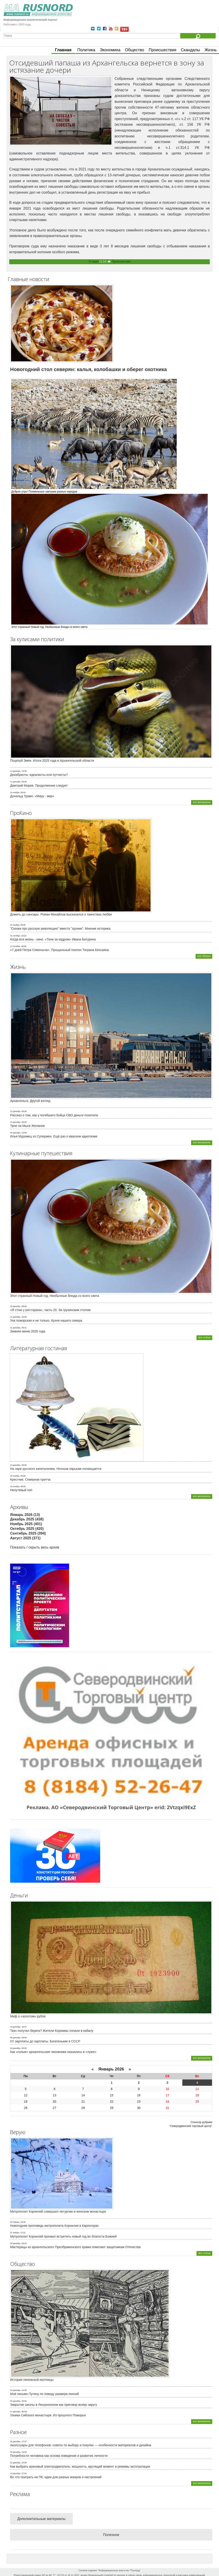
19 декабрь (15, 2027)
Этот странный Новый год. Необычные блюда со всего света (54, 1296)
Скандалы (190, 50)
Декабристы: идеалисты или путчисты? (39, 775)
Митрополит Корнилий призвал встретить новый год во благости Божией (63, 2236)
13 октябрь (15, 946)
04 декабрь (15, 2048)
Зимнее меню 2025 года (27, 1331)
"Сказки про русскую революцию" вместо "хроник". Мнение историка (60, 928)
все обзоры (203, 956)
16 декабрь (15, 1122)
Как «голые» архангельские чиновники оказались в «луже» (53, 2052)
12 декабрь (15, 1317)
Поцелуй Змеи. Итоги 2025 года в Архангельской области (52, 760)
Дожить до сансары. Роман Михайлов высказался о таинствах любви (61, 914)
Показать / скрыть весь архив (34, 1547)
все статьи (204, 1337)
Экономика (110, 50)
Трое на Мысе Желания (27, 1126)
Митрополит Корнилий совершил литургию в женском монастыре (58, 2211)
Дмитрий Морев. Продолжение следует (39, 785)
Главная (63, 50)
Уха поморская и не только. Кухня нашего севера (46, 1320)
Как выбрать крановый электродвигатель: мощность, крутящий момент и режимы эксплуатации (80, 2466)
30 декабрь (15, 2243)
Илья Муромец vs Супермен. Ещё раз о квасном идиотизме (53, 1136)
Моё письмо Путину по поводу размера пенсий (44, 2394)
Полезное (111, 2535)
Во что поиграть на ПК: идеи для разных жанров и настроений (56, 2477)
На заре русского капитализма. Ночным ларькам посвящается (55, 1468)
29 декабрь (15, 1306)
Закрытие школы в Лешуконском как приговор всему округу (53, 2404)
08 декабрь (15, 2038)
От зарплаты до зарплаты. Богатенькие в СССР (45, 2041)
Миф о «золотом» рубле (27, 2016)
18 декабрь (15, 1465)
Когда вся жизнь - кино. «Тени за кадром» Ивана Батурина (53, 939)
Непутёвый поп (21, 1490)
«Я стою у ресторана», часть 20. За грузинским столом (50, 1310)
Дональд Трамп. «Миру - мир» (32, 796)
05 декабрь (15, 1133)
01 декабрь (15, 1328)
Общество (134, 50)
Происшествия (162, 50)
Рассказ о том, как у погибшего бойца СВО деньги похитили (54, 1115)
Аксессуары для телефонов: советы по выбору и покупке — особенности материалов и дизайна (80, 2445)
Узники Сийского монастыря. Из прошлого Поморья (48, 2415)
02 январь (15, 2222)
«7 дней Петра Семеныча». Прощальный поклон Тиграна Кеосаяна (59, 950)
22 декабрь (15, 1111)
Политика (86, 50)
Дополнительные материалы (41, 2519)
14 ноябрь (15, 1486)
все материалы (201, 802)
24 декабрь (15, 2390)
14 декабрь (15, 771)
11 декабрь (15, 782)
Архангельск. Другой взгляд (30, 1101)
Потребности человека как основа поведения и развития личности (59, 2455)
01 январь (15, 2232)
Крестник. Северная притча (30, 1479)
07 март (94, 261)
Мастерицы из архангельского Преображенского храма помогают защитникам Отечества (75, 2247)
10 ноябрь (15, 925)
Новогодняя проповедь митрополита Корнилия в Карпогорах (54, 2225)
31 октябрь (15, 936)
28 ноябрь (15, 1476)
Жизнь (211, 50)
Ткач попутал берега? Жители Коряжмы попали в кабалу (51, 2030)
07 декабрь (15, 2411)
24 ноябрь (15, 792)
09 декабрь (15, 2401)
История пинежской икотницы (32, 2379)
